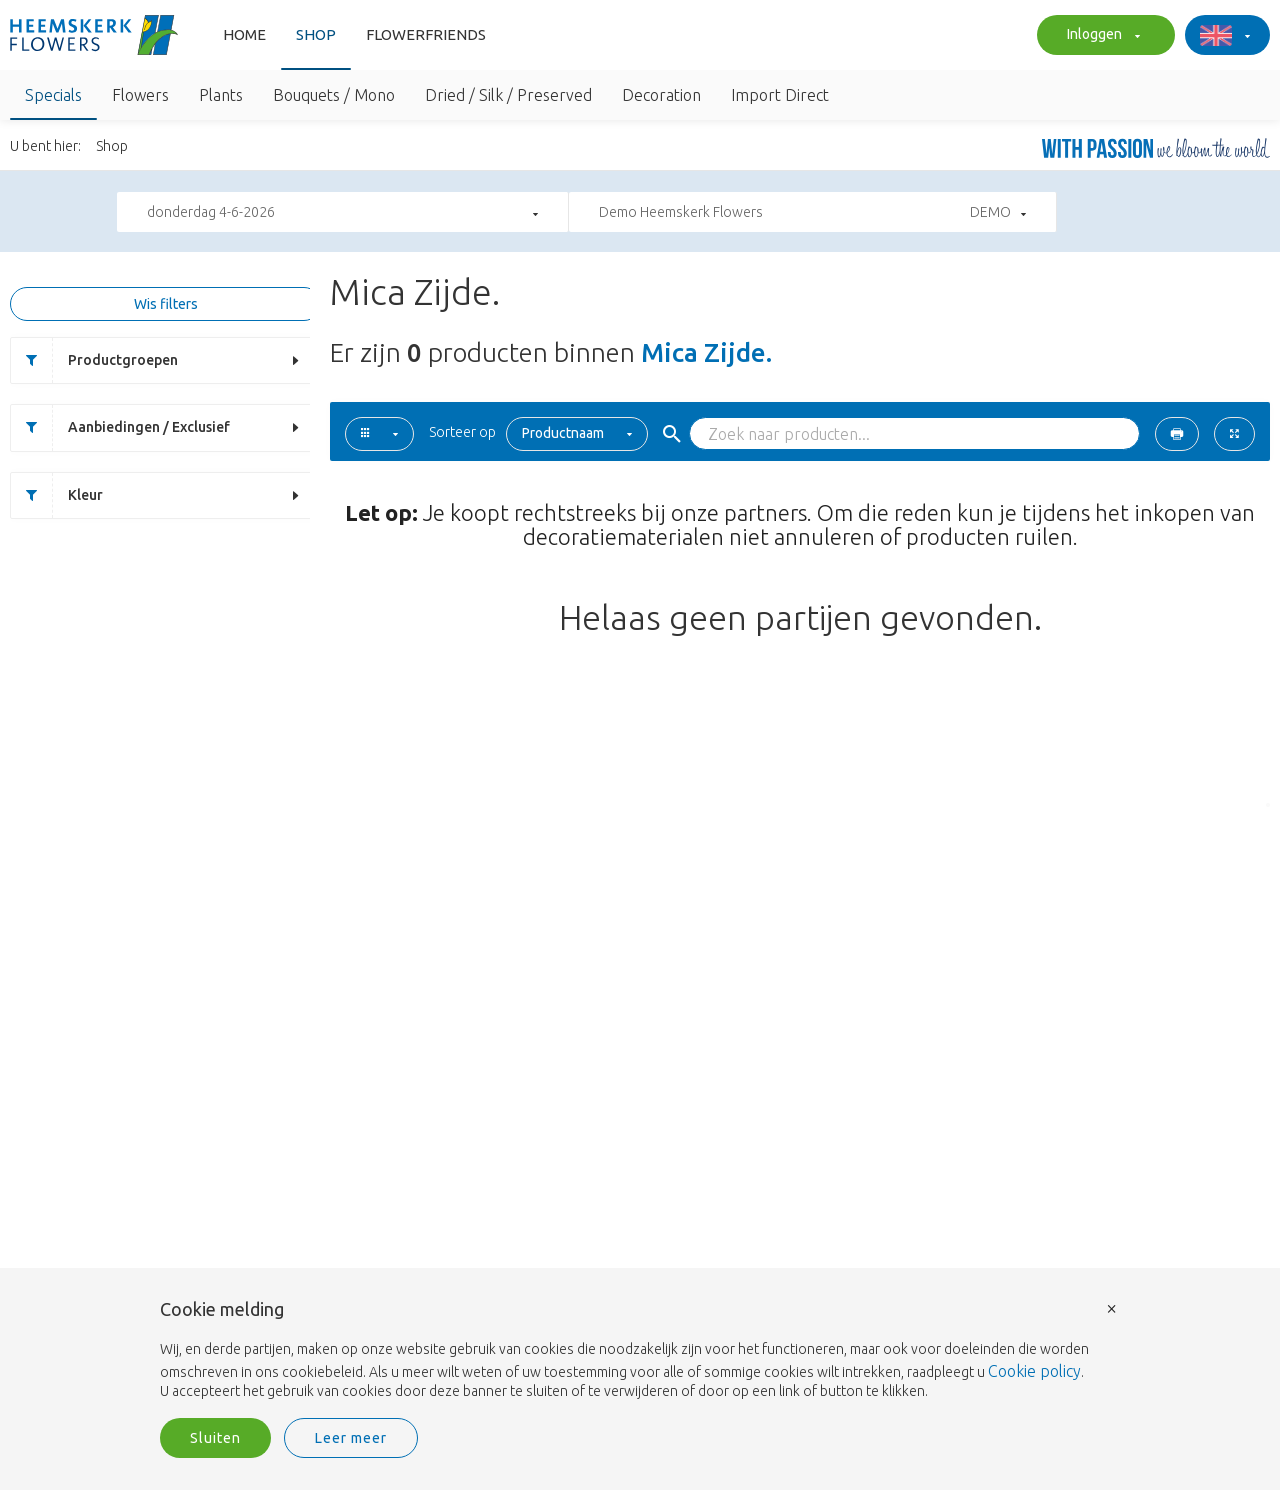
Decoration (661, 95)
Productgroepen (94, 360)
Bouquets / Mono (334, 95)
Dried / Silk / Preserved (508, 95)
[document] (640, 1351)
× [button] (1112, 1307)
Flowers (140, 95)
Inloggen (1101, 36)
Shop (316, 34)
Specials (53, 95)
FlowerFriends (426, 34)
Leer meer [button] (351, 1438)
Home (244, 34)
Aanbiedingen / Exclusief (120, 427)
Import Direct (780, 95)
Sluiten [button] (215, 1438)
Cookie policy (1034, 1371)
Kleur (57, 495)
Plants (221, 95)
